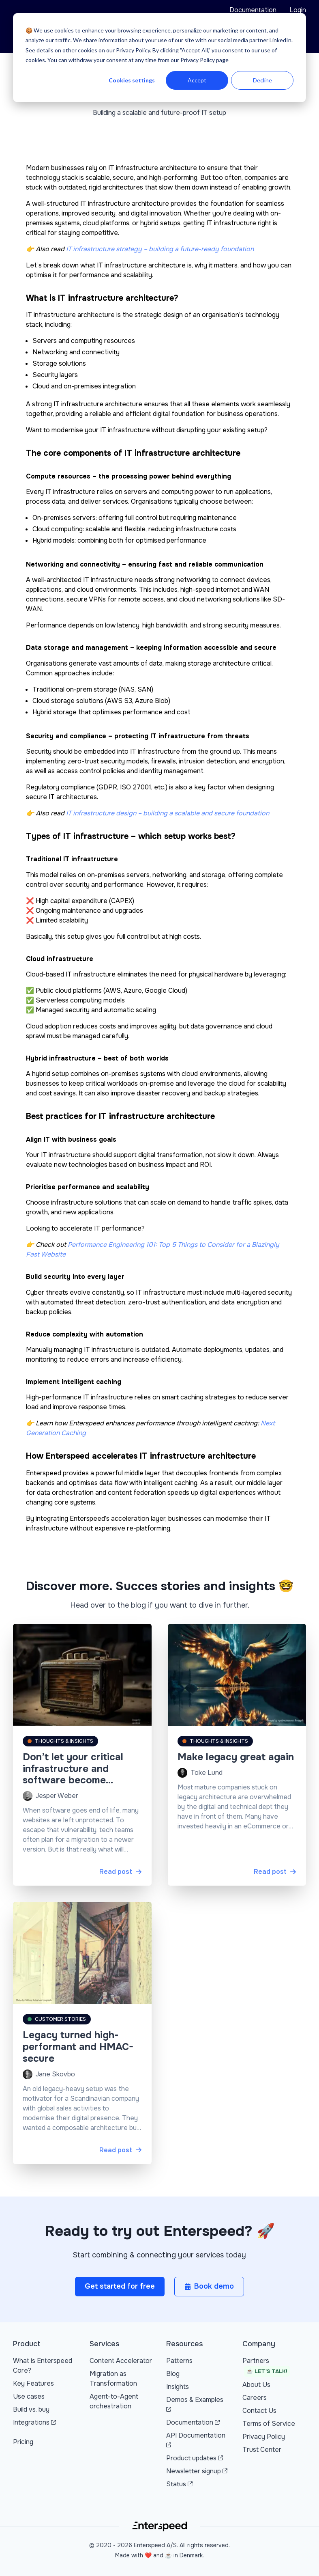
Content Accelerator (121, 2360)
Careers (254, 2397)
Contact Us (259, 2410)
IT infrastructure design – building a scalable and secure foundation (167, 813)
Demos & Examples (194, 2403)
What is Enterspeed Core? (42, 2365)
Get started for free (120, 2286)
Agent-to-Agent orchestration (114, 2401)
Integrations (34, 2422)
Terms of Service (268, 2423)
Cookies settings (132, 80)
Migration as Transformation (113, 2378)
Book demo (209, 2286)
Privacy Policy (263, 2436)
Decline (262, 80)
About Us (256, 2384)
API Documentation (195, 2439)
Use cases (29, 2396)
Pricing (23, 2442)
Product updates (194, 2458)
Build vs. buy (31, 2409)
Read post (120, 1871)
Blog (173, 2373)
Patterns (179, 2360)
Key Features (33, 2383)
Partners (266, 2366)
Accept (197, 80)
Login (297, 10)
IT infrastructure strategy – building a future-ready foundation (160, 249)
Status (179, 2484)
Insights (177, 2386)
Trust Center (261, 2449)
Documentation (252, 10)
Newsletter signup (196, 2471)
